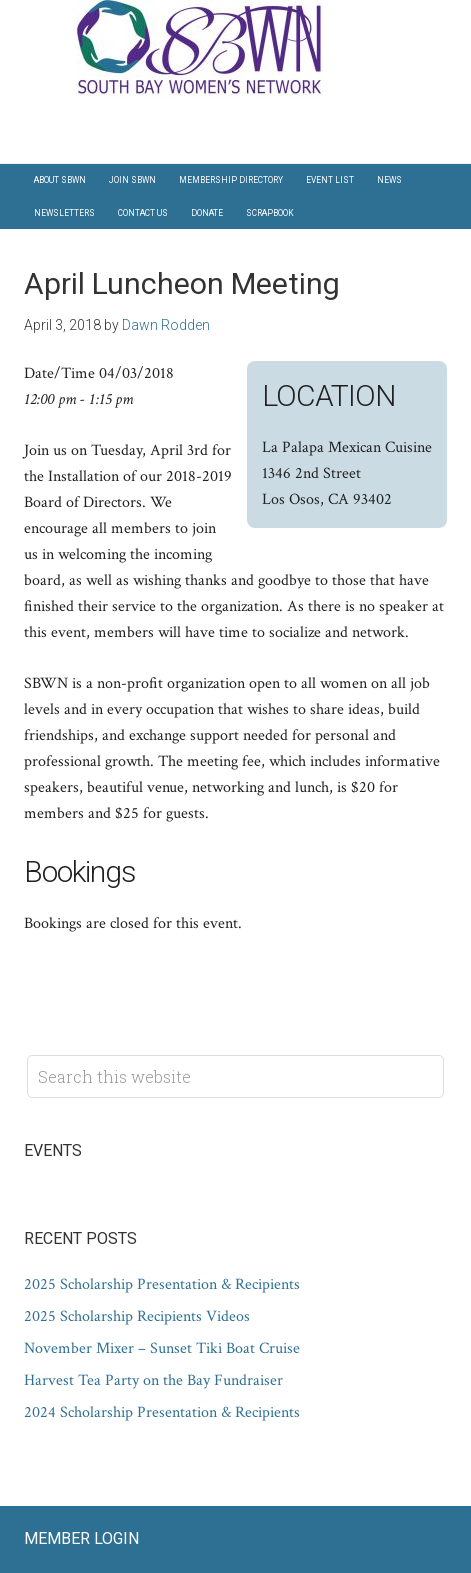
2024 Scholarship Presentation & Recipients (162, 1412)
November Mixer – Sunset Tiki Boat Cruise (162, 1348)
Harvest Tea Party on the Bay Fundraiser (153, 1380)
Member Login (81, 1538)
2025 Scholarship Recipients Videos (137, 1316)
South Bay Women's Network (236, 49)
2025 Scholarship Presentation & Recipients (162, 1284)
